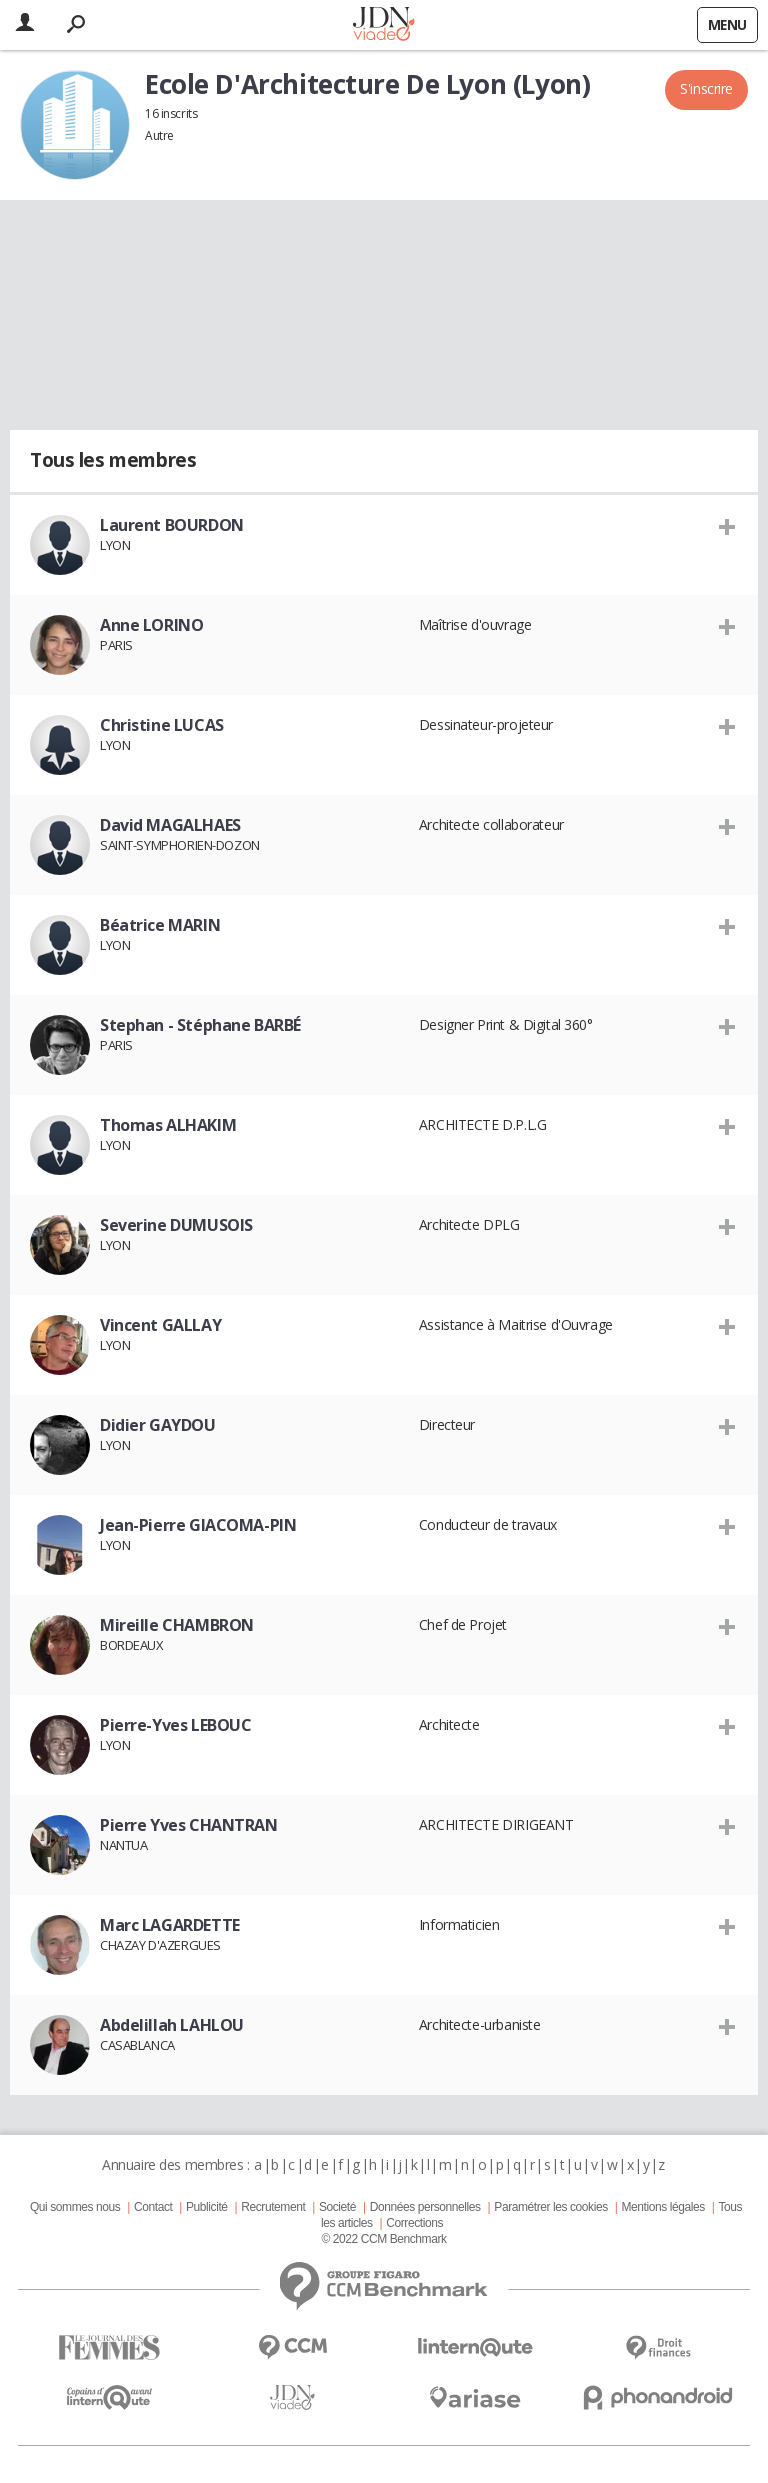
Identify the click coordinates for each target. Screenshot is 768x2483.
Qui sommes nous (75, 2207)
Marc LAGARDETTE (170, 1925)
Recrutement (273, 2207)
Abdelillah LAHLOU (172, 2025)
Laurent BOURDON (172, 525)
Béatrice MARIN (160, 925)
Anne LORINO (151, 625)
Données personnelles (425, 2207)
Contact (153, 2207)
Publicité (207, 2207)
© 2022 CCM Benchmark (383, 2239)
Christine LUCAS (162, 725)
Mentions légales (662, 2207)
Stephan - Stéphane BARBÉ (200, 1025)
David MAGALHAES (170, 825)
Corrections (414, 2223)
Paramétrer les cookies (550, 2207)
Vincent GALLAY (160, 1325)
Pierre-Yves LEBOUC (175, 1725)
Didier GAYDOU (158, 1425)
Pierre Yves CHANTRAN (189, 1825)
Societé (337, 2207)
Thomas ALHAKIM (168, 1125)
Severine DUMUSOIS (176, 1225)
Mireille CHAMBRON (177, 1625)
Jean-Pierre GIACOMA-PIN (198, 1525)
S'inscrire (706, 88)
